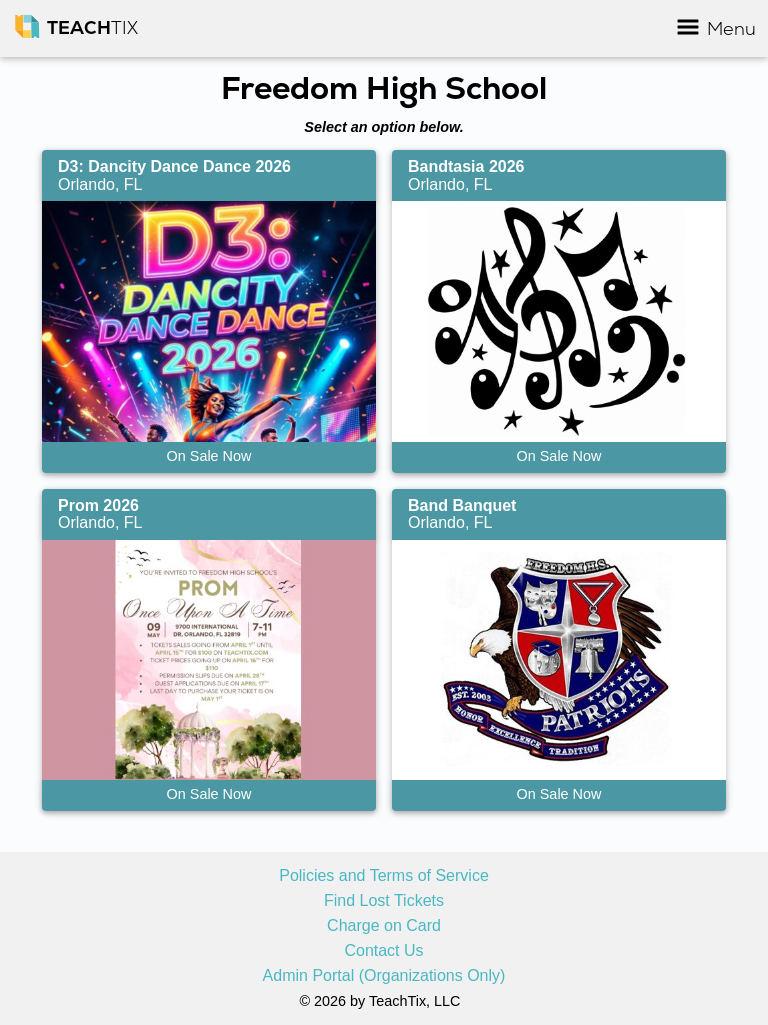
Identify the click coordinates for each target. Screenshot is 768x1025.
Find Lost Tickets (384, 901)
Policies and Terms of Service (384, 876)
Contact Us (383, 951)
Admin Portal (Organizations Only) (384, 976)
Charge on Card (384, 926)
